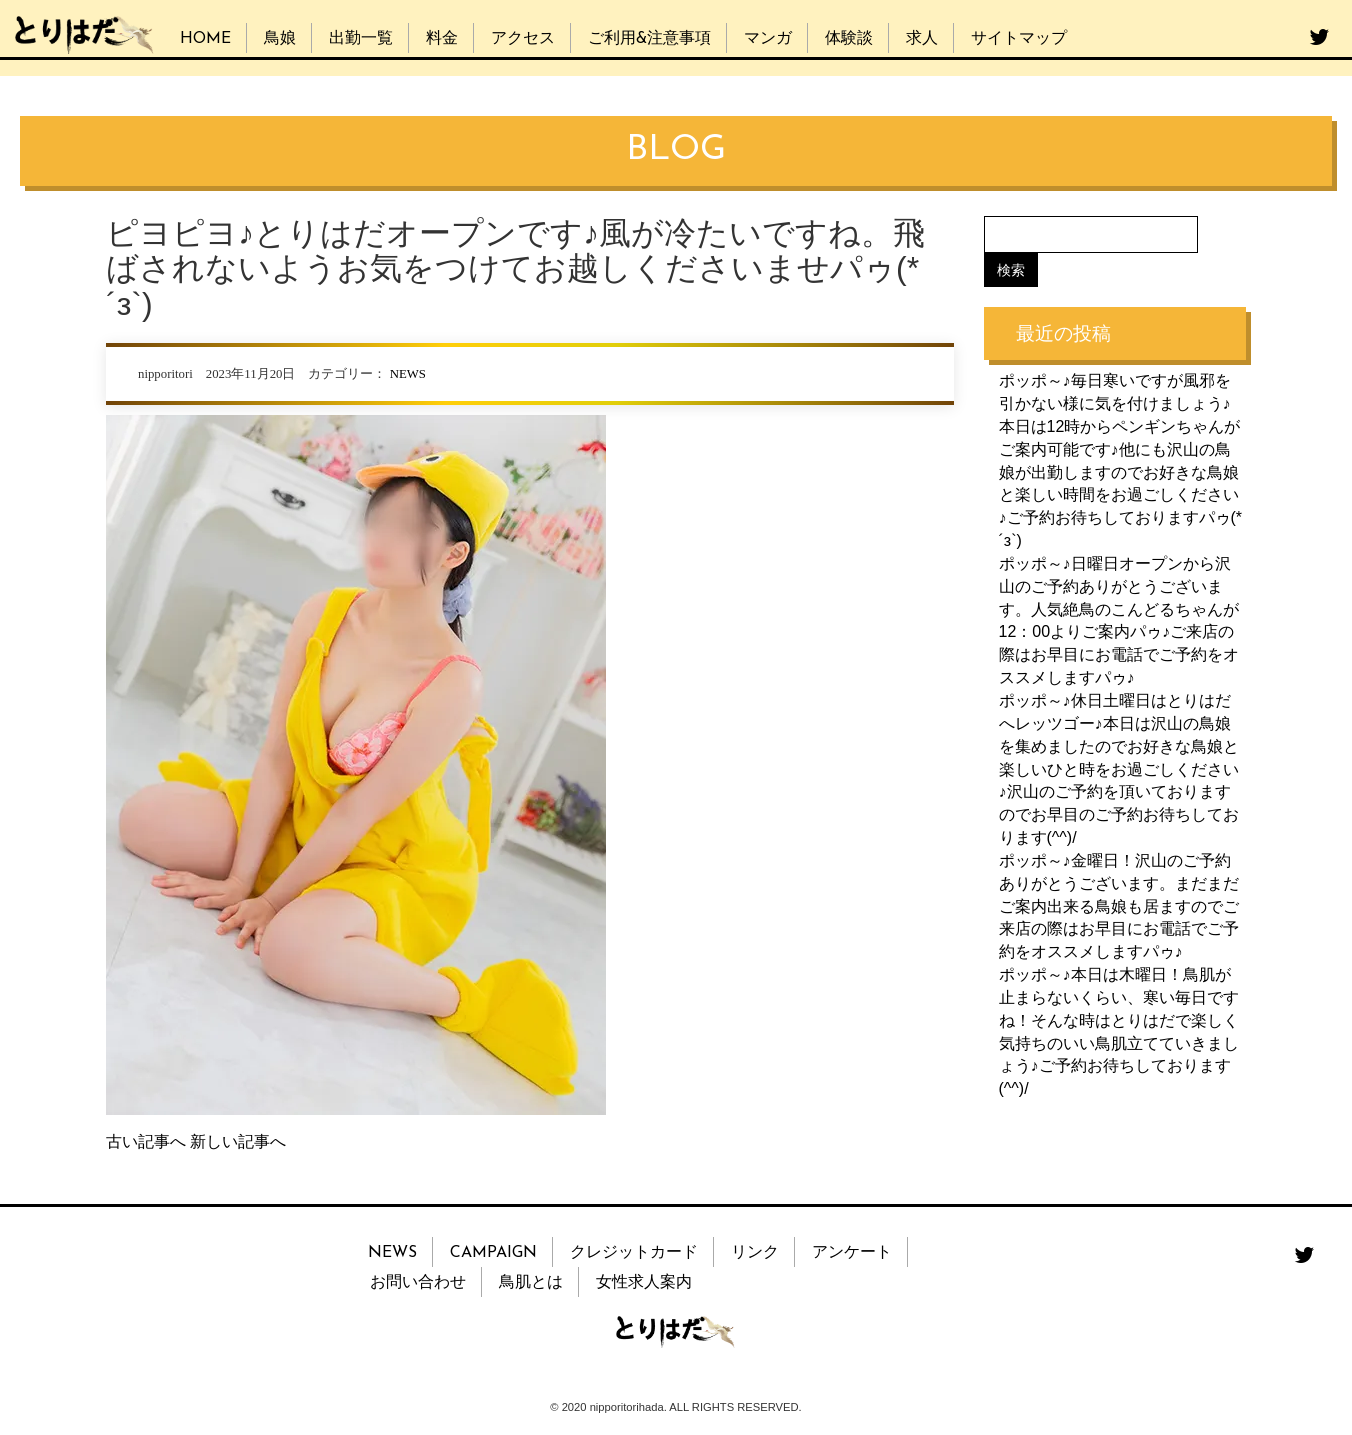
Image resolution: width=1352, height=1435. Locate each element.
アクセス (523, 39)
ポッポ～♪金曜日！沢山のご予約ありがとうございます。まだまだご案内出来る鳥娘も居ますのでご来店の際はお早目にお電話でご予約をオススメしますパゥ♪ (1119, 906)
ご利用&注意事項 (649, 39)
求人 (922, 39)
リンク (755, 1253)
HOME (205, 39)
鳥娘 (280, 39)
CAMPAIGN (493, 1253)
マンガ (768, 39)
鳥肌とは (531, 1283)
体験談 (849, 39)
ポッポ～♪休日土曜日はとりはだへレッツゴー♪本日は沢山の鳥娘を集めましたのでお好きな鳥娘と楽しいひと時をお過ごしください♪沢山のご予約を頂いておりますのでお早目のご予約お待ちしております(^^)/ (1119, 769)
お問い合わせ (418, 1283)
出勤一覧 (361, 39)
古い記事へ (146, 1141)
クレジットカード (634, 1253)
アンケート (852, 1253)
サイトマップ (1019, 39)
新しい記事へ (238, 1141)
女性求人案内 (644, 1283)
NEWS (408, 374)
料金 (442, 39)
